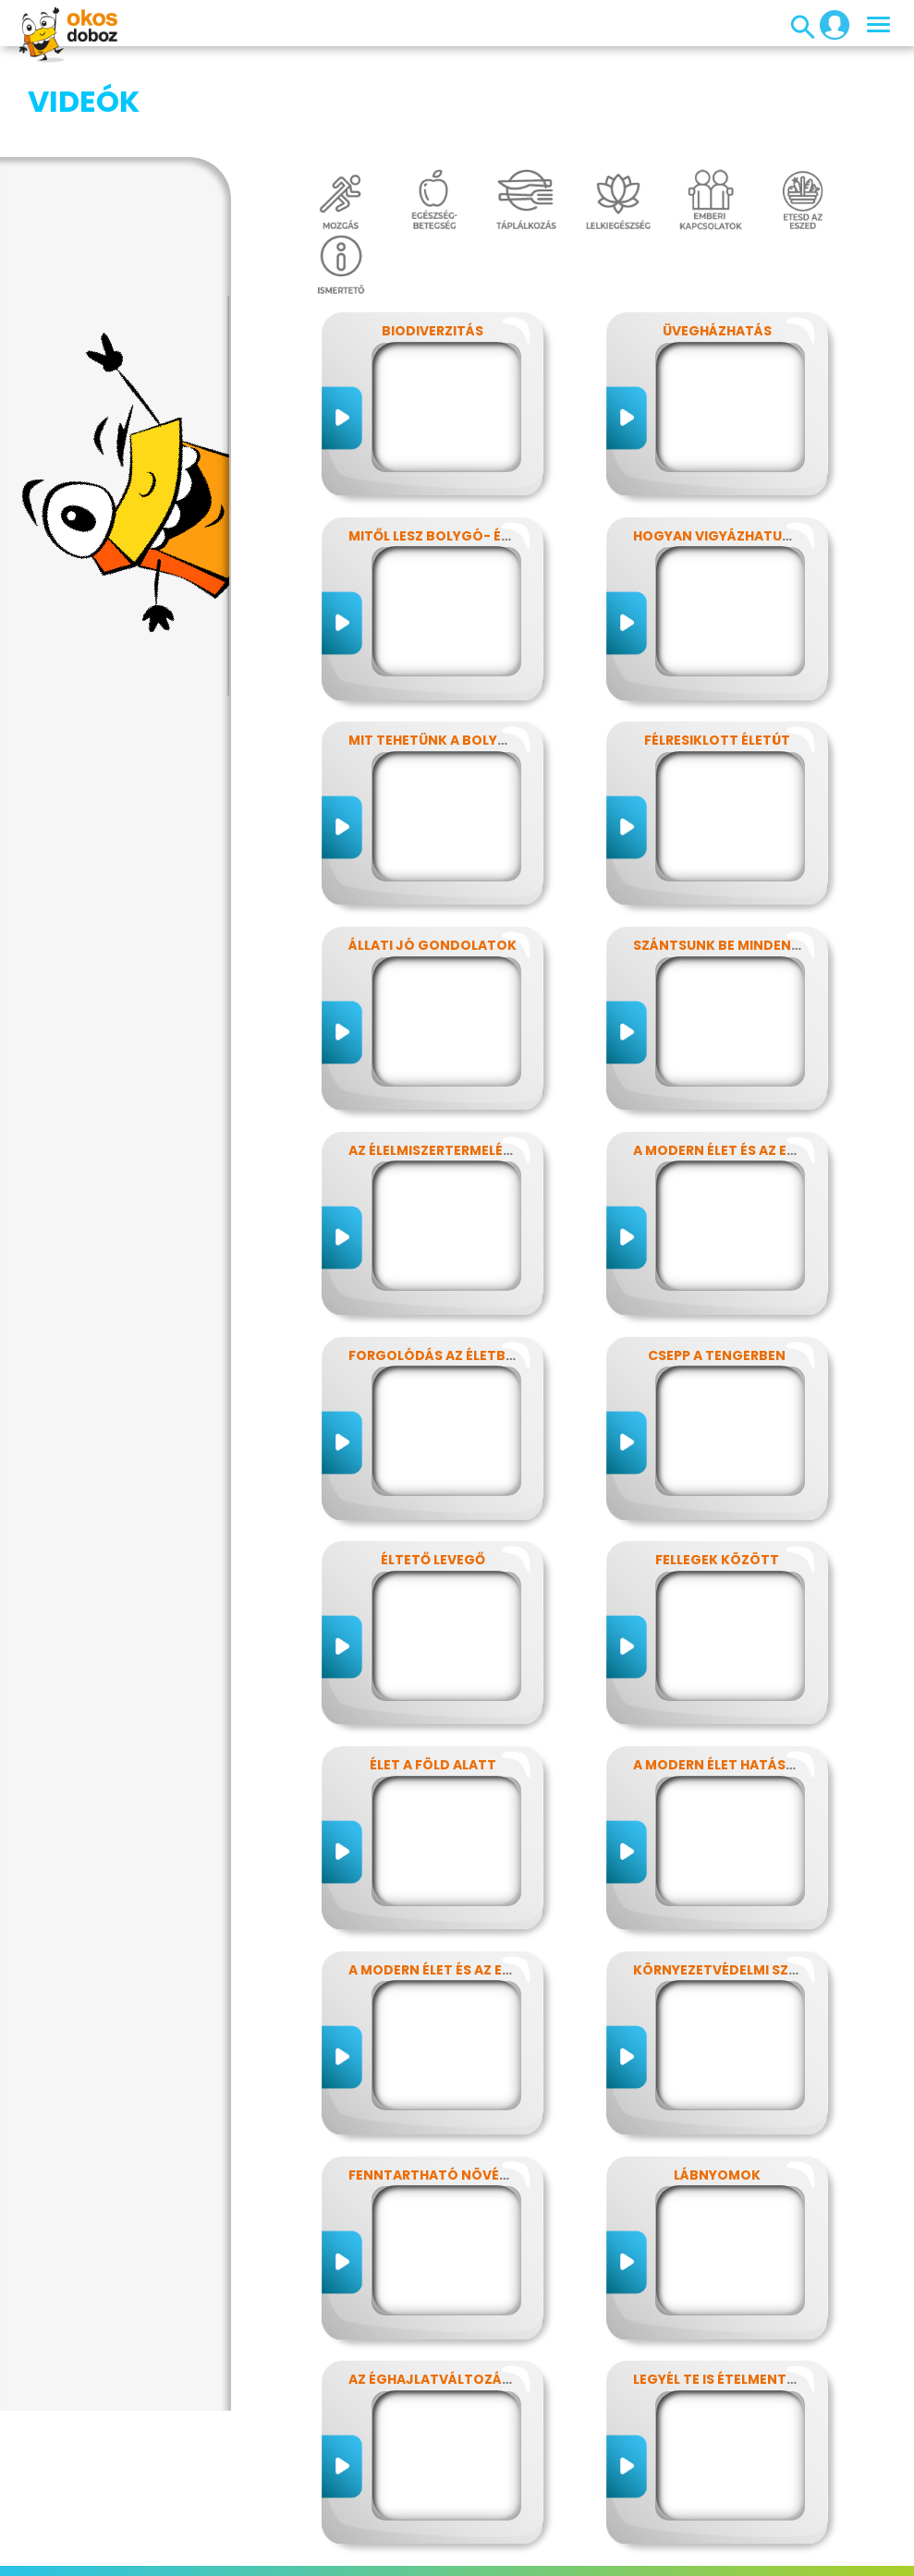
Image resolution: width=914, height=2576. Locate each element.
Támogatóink (411, 2555)
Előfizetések (402, 2533)
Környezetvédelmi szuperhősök (751, 1877)
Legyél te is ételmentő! (717, 2287)
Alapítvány (716, 2533)
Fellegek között (717, 1467)
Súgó (488, 2555)
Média (603, 2533)
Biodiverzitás (432, 238)
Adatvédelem (303, 2533)
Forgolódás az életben (435, 1263)
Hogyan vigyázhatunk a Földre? (753, 443)
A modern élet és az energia (734, 1058)
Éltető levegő (433, 1467)
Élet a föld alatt (433, 1672)
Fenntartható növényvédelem (463, 2082)
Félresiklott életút (717, 647)
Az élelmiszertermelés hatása (458, 1058)
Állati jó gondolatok (432, 853)
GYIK (652, 2533)
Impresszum (203, 2533)
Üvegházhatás (717, 238)
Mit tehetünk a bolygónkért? (459, 647)
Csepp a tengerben (717, 1263)
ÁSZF (534, 2555)
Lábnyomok (717, 2082)
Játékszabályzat (512, 2533)
